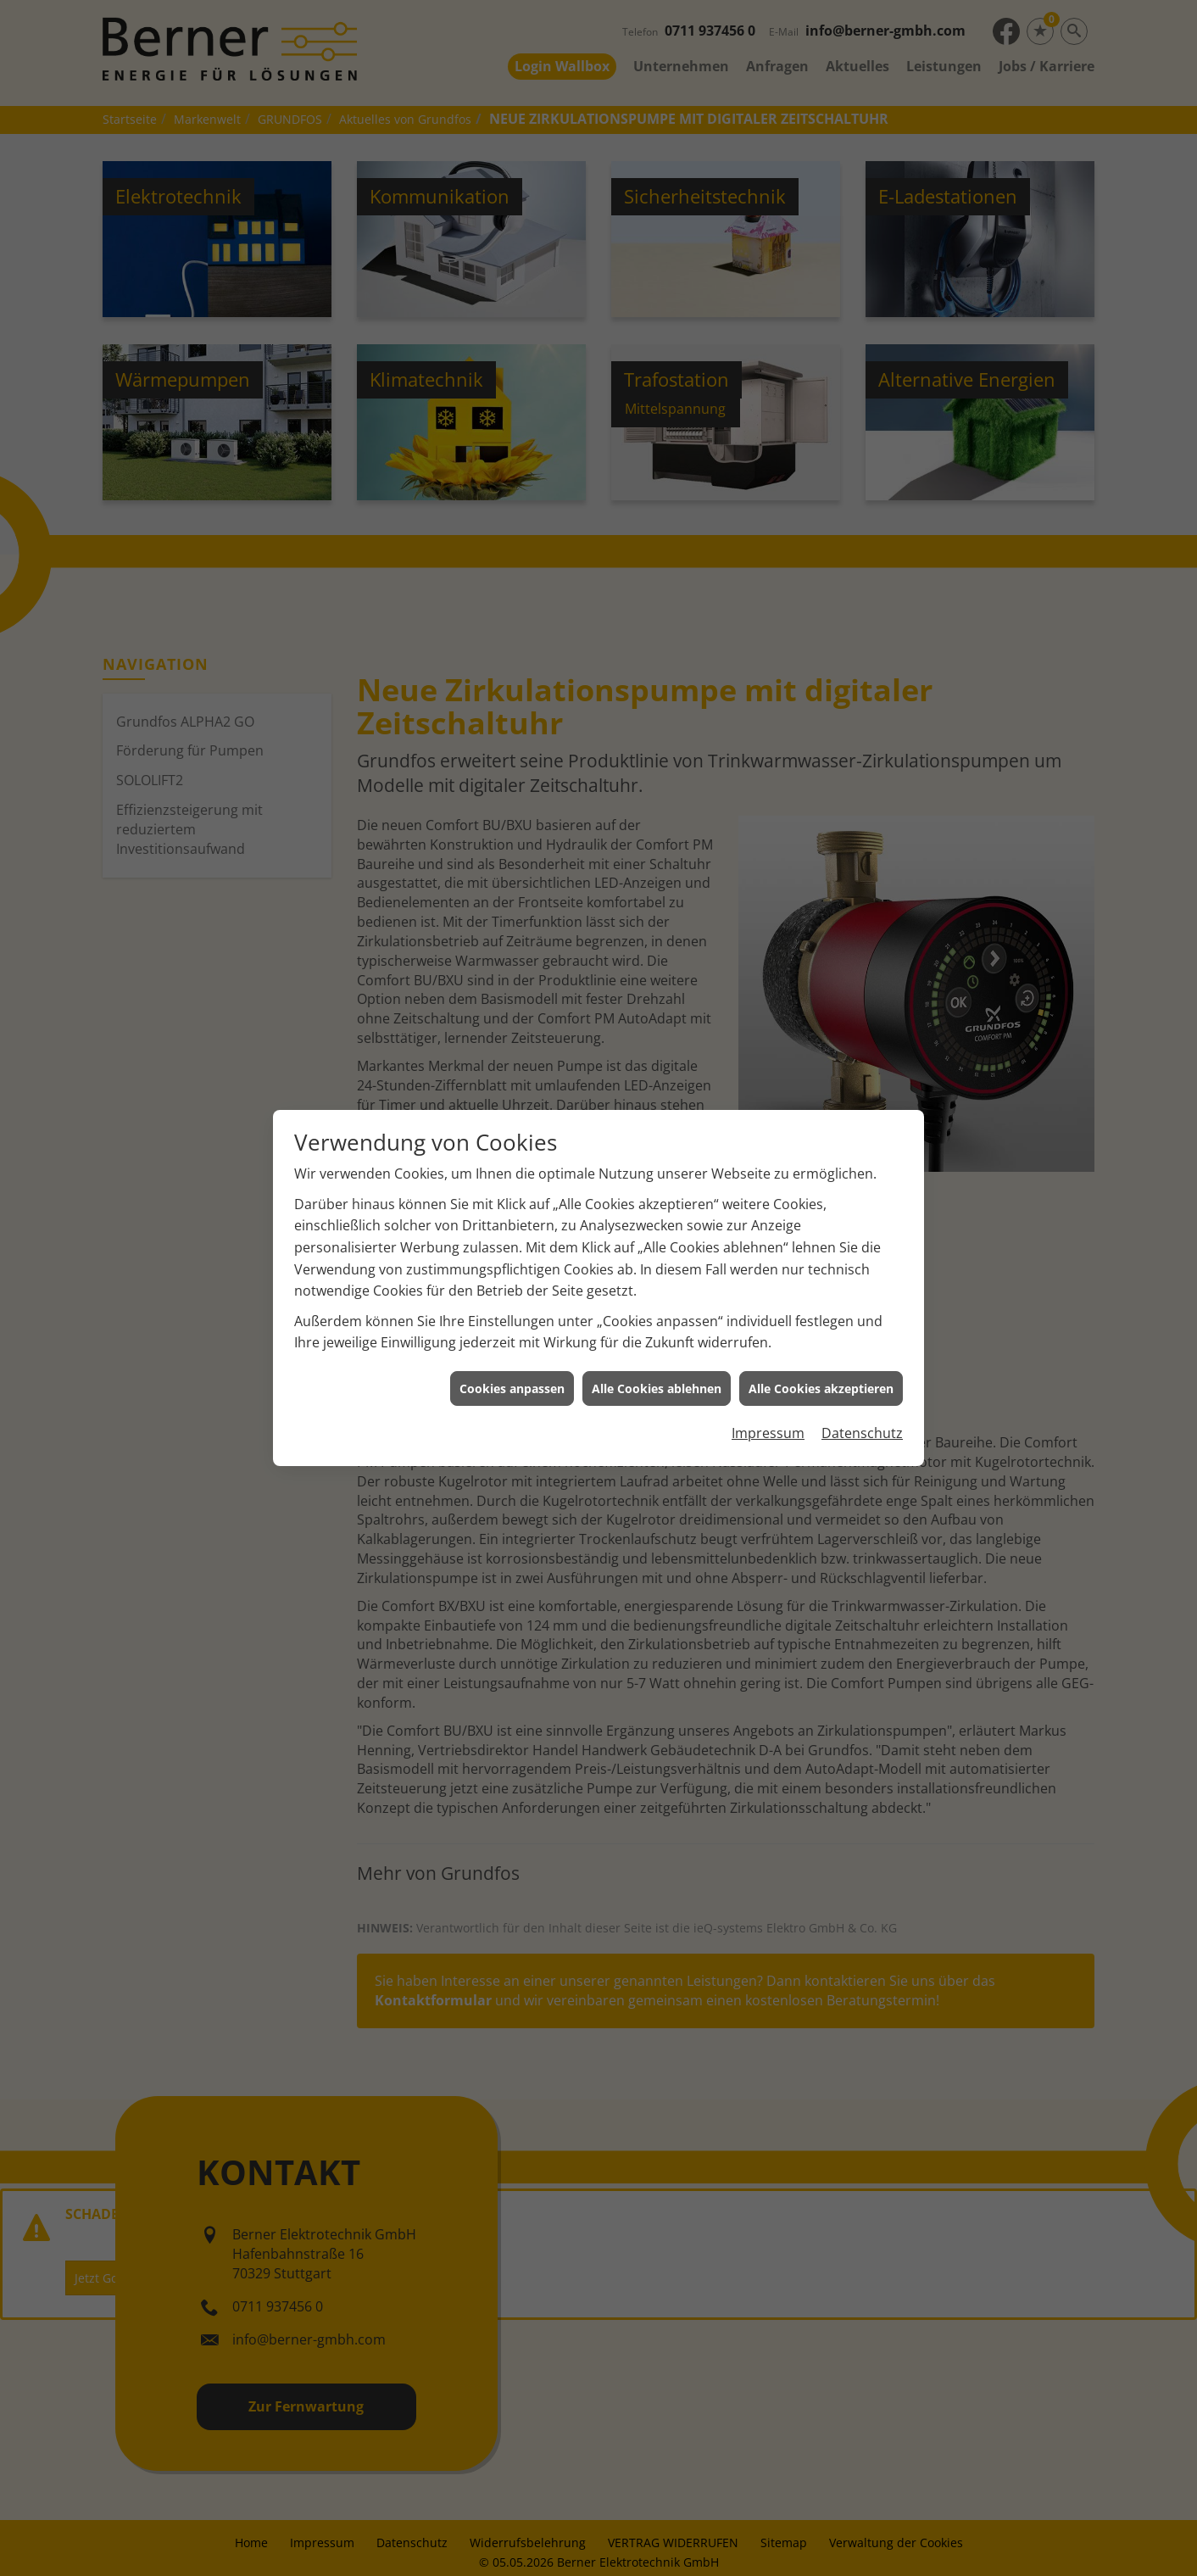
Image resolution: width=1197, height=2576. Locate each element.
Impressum (768, 1378)
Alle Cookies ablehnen (656, 1333)
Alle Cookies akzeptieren (821, 1333)
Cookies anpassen (512, 1333)
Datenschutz (862, 1378)
